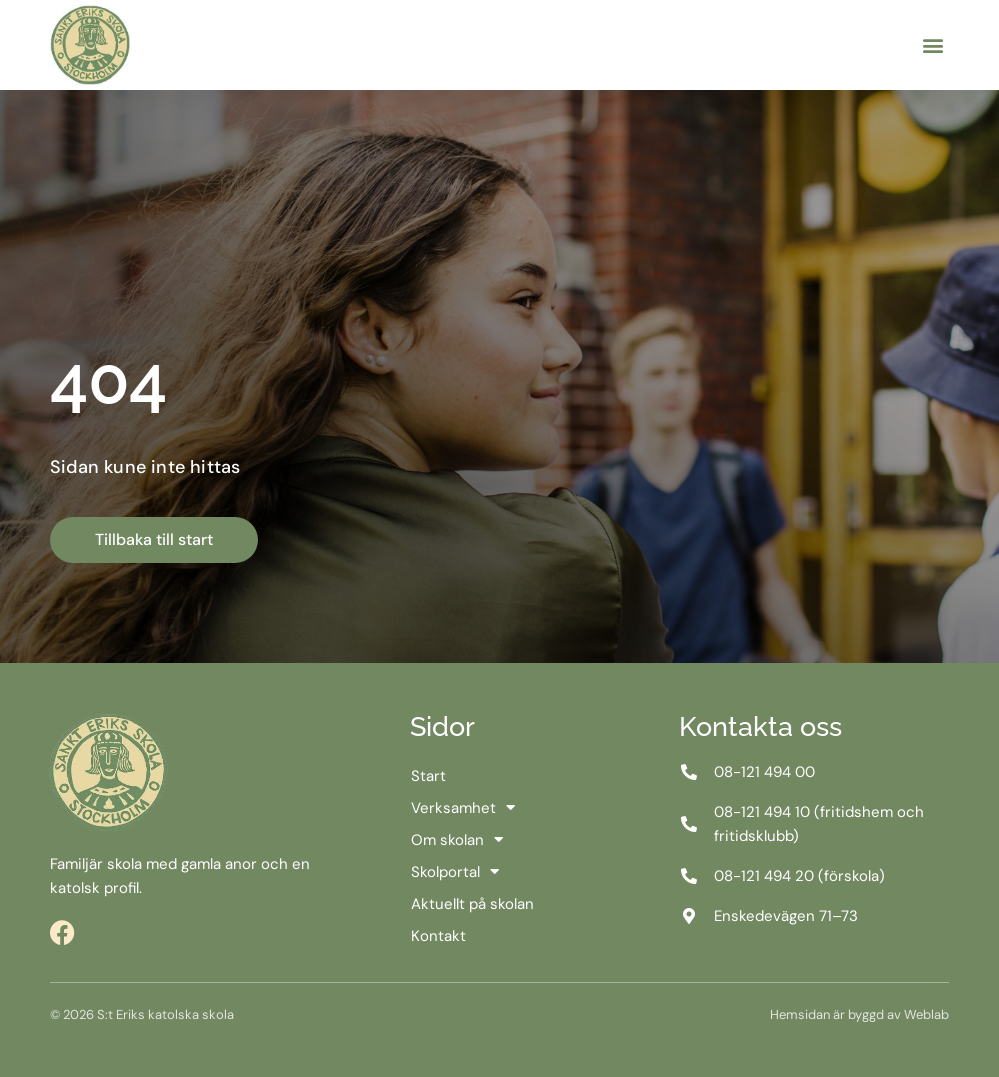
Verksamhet (463, 808)
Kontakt (438, 936)
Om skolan (457, 840)
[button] (932, 45)
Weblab (926, 1014)
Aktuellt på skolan (472, 904)
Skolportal (455, 872)
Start (428, 776)
